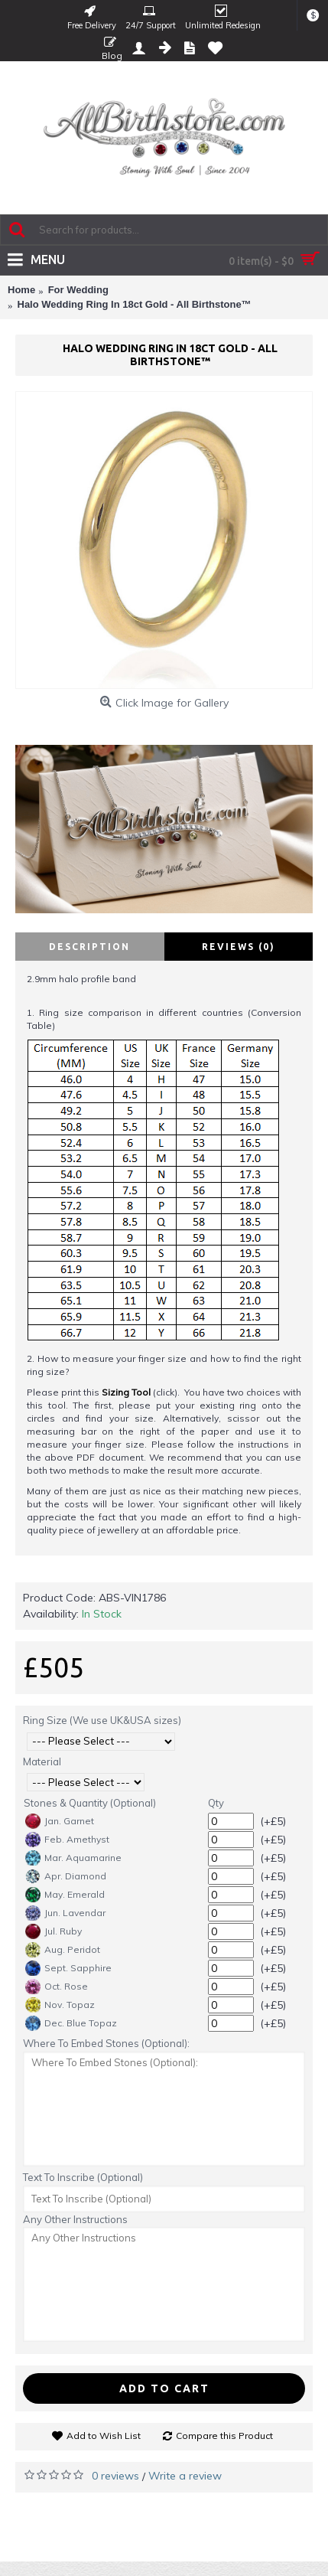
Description (89, 947)
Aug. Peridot (62, 1949)
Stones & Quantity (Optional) (90, 1803)
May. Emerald (65, 1894)
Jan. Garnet (59, 1821)
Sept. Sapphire (68, 1968)
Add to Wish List (104, 2435)
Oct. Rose (56, 1986)
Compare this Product (224, 2435)
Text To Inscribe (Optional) (83, 2177)
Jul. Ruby (53, 1931)
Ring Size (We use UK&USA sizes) (102, 1720)
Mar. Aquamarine (73, 1858)
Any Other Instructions (75, 2219)
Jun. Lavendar (65, 1913)
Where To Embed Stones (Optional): (106, 2043)
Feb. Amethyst (67, 1839)
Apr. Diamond (65, 1876)
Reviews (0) (238, 947)
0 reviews (115, 2476)
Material (42, 1761)
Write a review (185, 2476)
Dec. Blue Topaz (71, 2023)
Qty (216, 1803)
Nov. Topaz (60, 2005)
